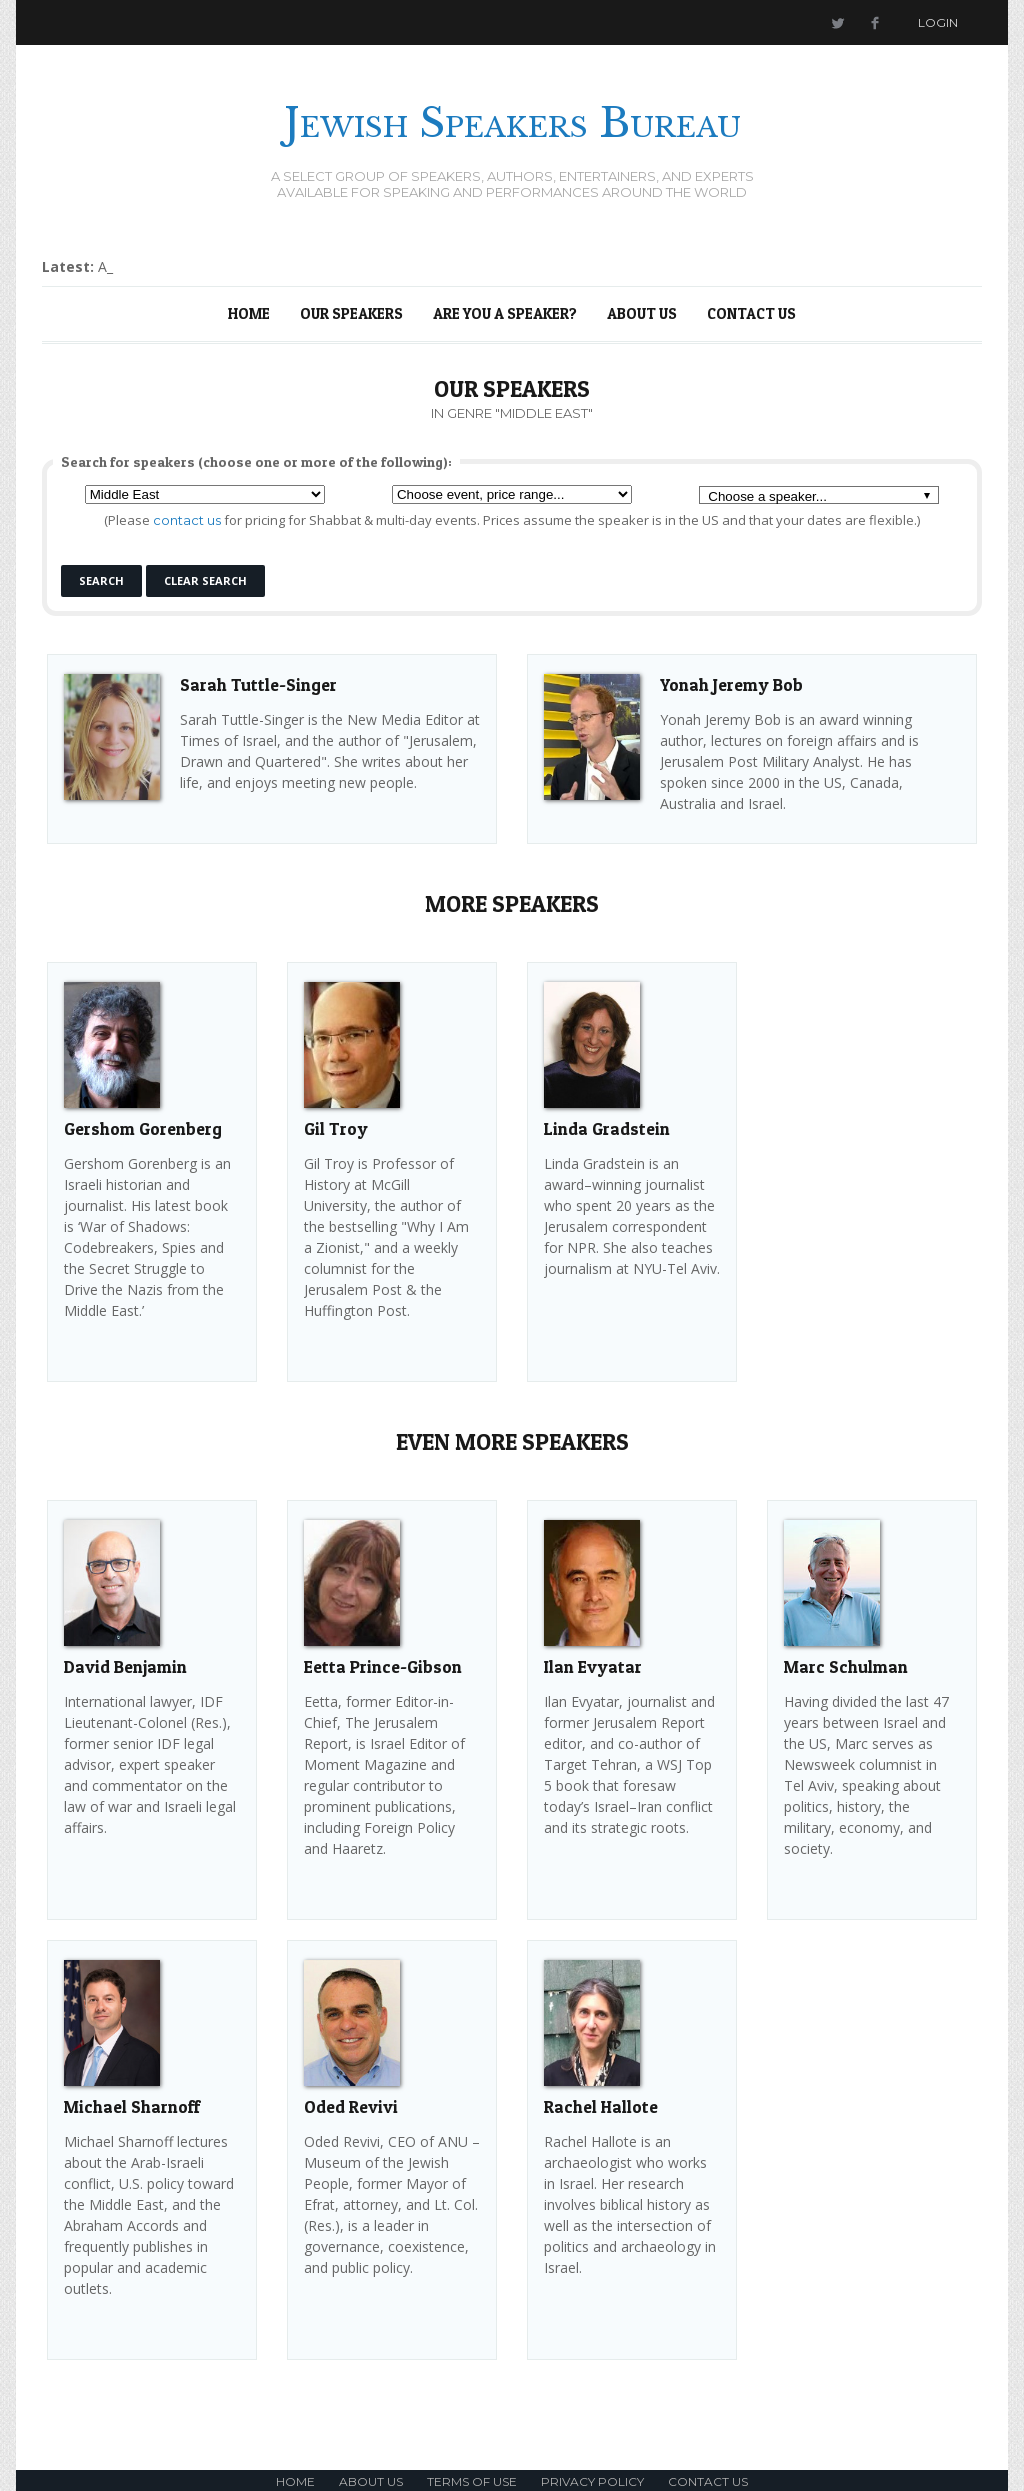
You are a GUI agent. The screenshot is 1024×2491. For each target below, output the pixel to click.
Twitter (837, 22)
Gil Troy (336, 1128)
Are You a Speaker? (505, 313)
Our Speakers (351, 313)
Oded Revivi (351, 2106)
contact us (187, 520)
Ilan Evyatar (593, 1666)
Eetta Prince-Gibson (383, 1666)
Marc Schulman (846, 1666)
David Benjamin (125, 1666)
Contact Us (751, 313)
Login (938, 22)
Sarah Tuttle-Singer (258, 684)
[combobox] (819, 495)
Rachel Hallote (601, 2106)
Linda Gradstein (607, 1128)
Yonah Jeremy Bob (731, 684)
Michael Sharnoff (132, 2106)
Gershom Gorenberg (143, 1128)
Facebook (875, 22)
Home (249, 313)
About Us (642, 313)
